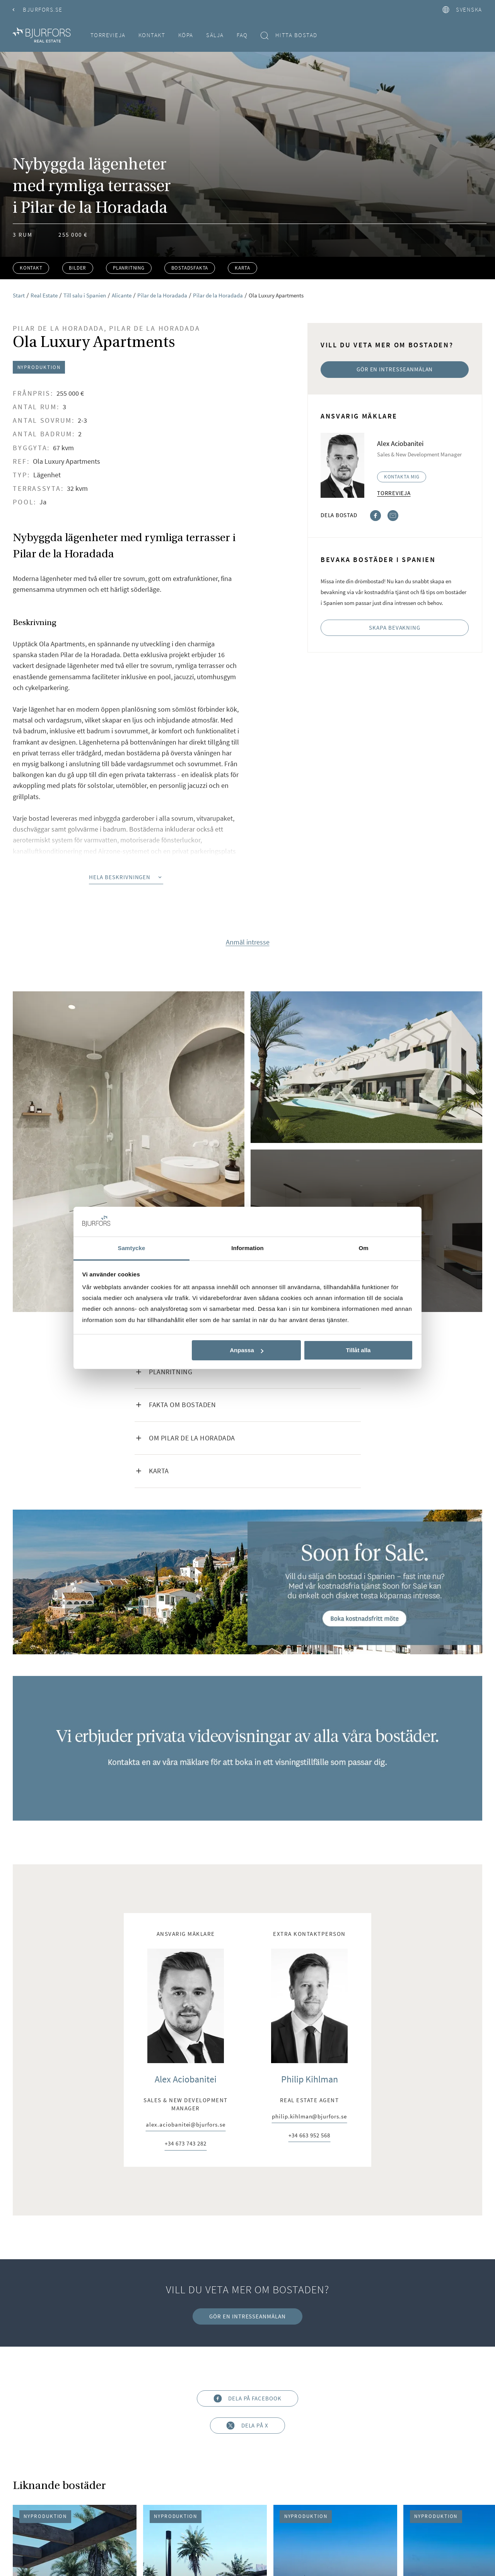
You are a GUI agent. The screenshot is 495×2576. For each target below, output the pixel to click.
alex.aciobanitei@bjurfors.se (185, 2124)
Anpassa (246, 1350)
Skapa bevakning (394, 627)
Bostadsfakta (189, 268)
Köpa (185, 35)
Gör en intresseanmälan (395, 369)
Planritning (129, 268)
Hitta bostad (289, 35)
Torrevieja (108, 35)
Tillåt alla (358, 1350)
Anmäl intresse (248, 942)
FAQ (242, 35)
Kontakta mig (402, 476)
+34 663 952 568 (309, 2135)
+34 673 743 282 (185, 2143)
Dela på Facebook (247, 2398)
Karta (242, 268)
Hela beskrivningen (126, 877)
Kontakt (152, 35)
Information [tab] (247, 1248)
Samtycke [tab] (131, 1248)
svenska (462, 9)
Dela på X (247, 2426)
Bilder (77, 268)
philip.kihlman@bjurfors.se (309, 2116)
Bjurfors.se (38, 9)
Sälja (215, 35)
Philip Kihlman (309, 2079)
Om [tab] (363, 1248)
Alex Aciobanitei (186, 2079)
